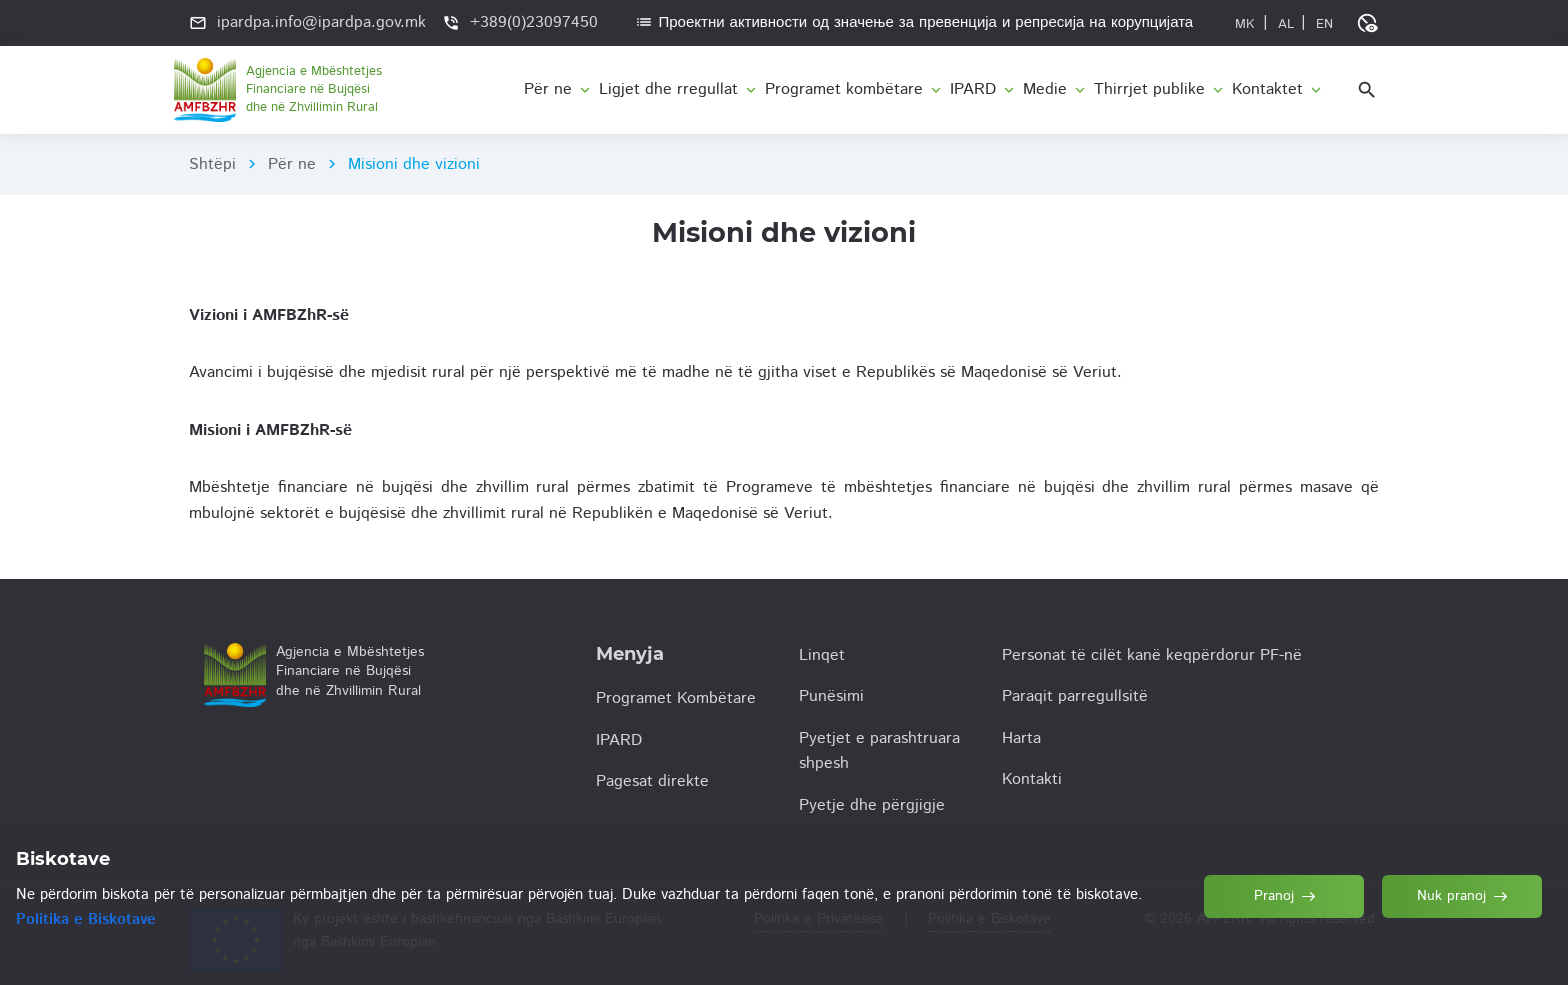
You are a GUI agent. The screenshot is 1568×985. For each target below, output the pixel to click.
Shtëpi (212, 164)
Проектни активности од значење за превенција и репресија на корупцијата (914, 22)
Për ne (292, 164)
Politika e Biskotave (86, 919)
